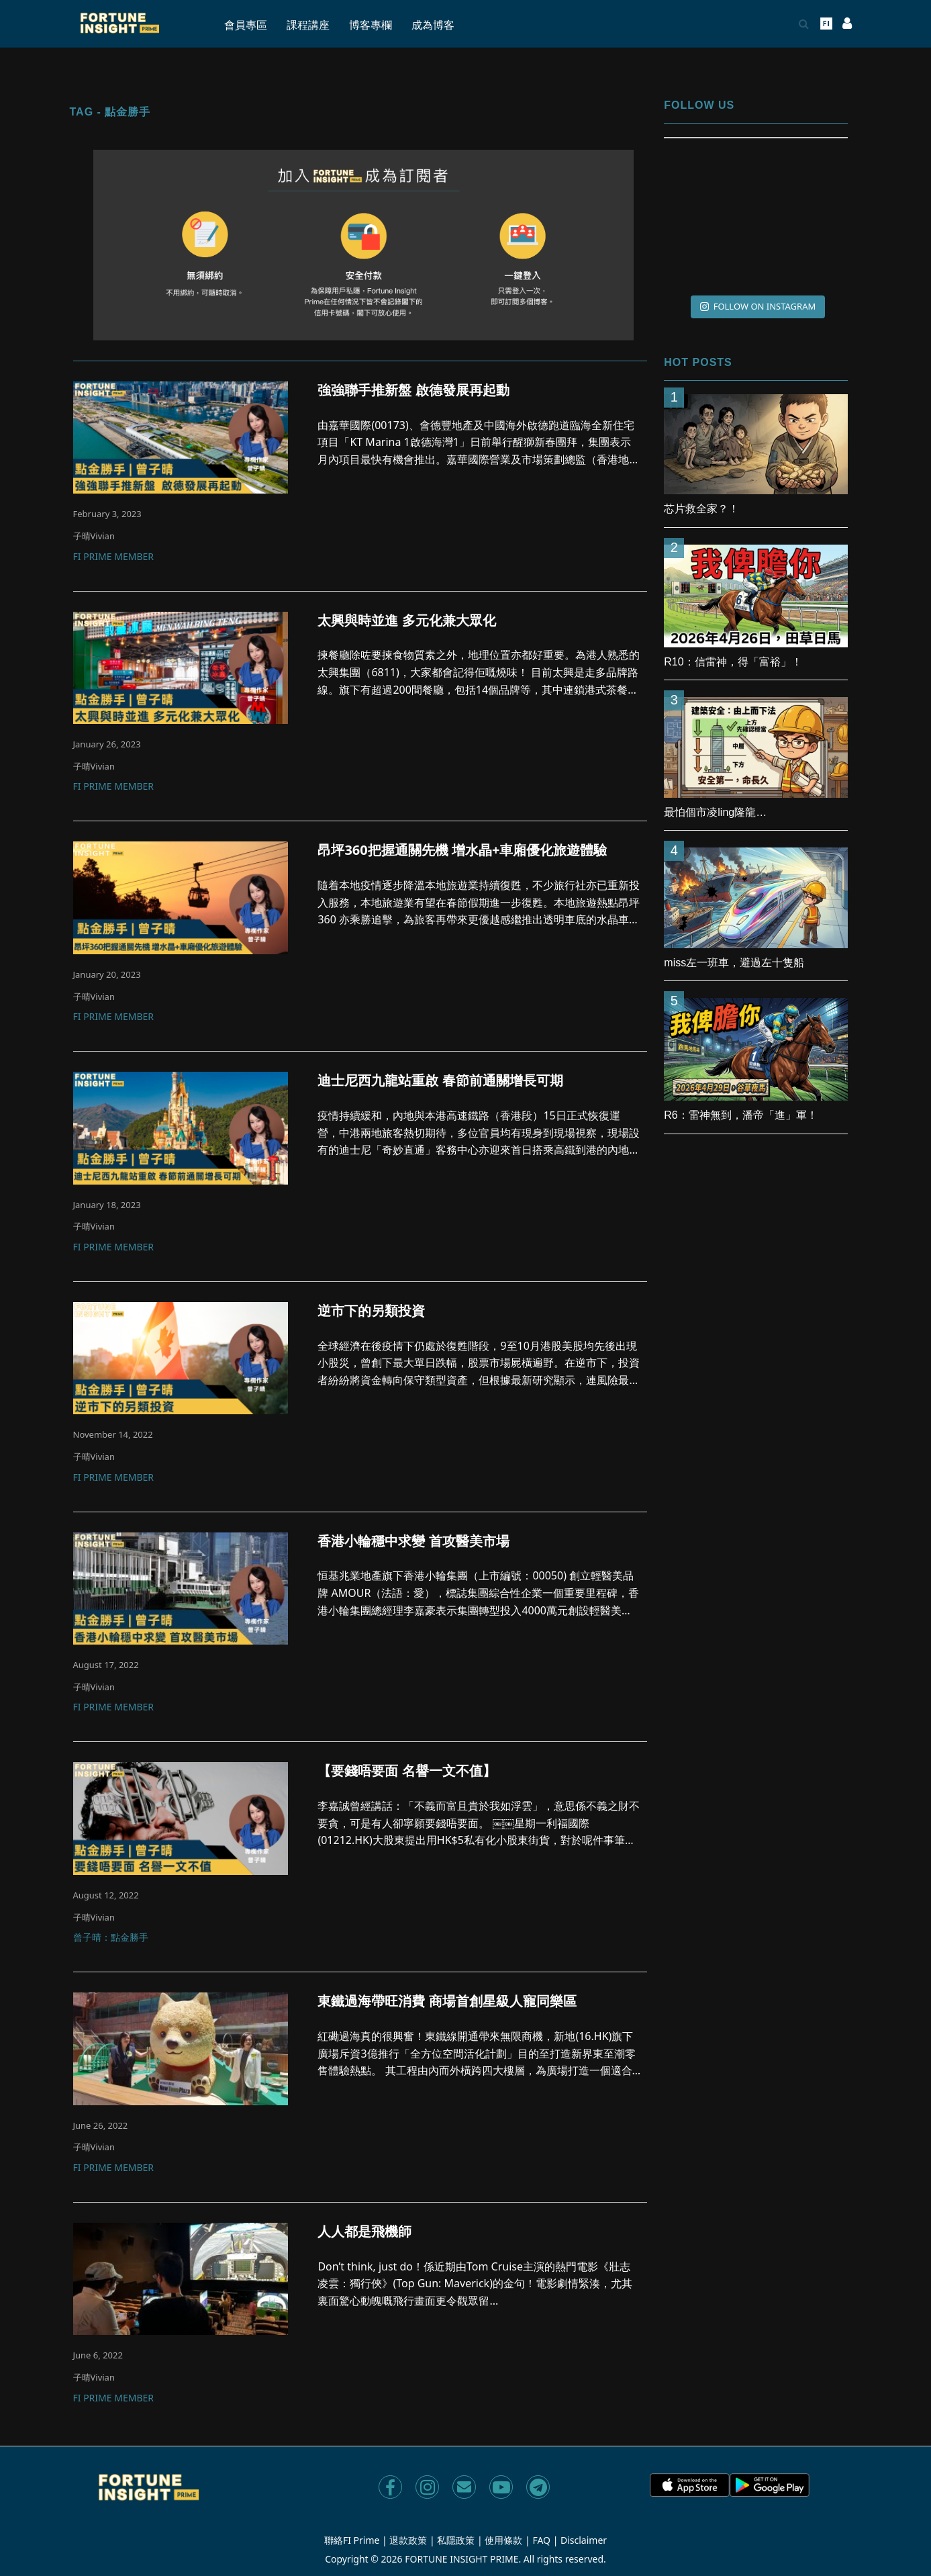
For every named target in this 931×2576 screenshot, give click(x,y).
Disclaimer (583, 2540)
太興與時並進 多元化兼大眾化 (406, 620)
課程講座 (308, 25)
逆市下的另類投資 (371, 1311)
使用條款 (503, 2540)
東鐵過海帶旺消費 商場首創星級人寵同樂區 (446, 2001)
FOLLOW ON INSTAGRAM (758, 306)
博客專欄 (370, 25)
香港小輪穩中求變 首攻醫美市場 (413, 1541)
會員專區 (245, 25)
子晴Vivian (94, 536)
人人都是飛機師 (364, 2231)
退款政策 (408, 2540)
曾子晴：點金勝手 (110, 1938)
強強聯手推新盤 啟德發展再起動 (413, 390)
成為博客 (432, 25)
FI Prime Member (113, 557)
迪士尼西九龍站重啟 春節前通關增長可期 (439, 1080)
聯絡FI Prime (352, 2540)
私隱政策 (456, 2540)
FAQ (541, 2540)
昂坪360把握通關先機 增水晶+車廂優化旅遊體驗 (462, 850)
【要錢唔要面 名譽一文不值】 (406, 1771)
